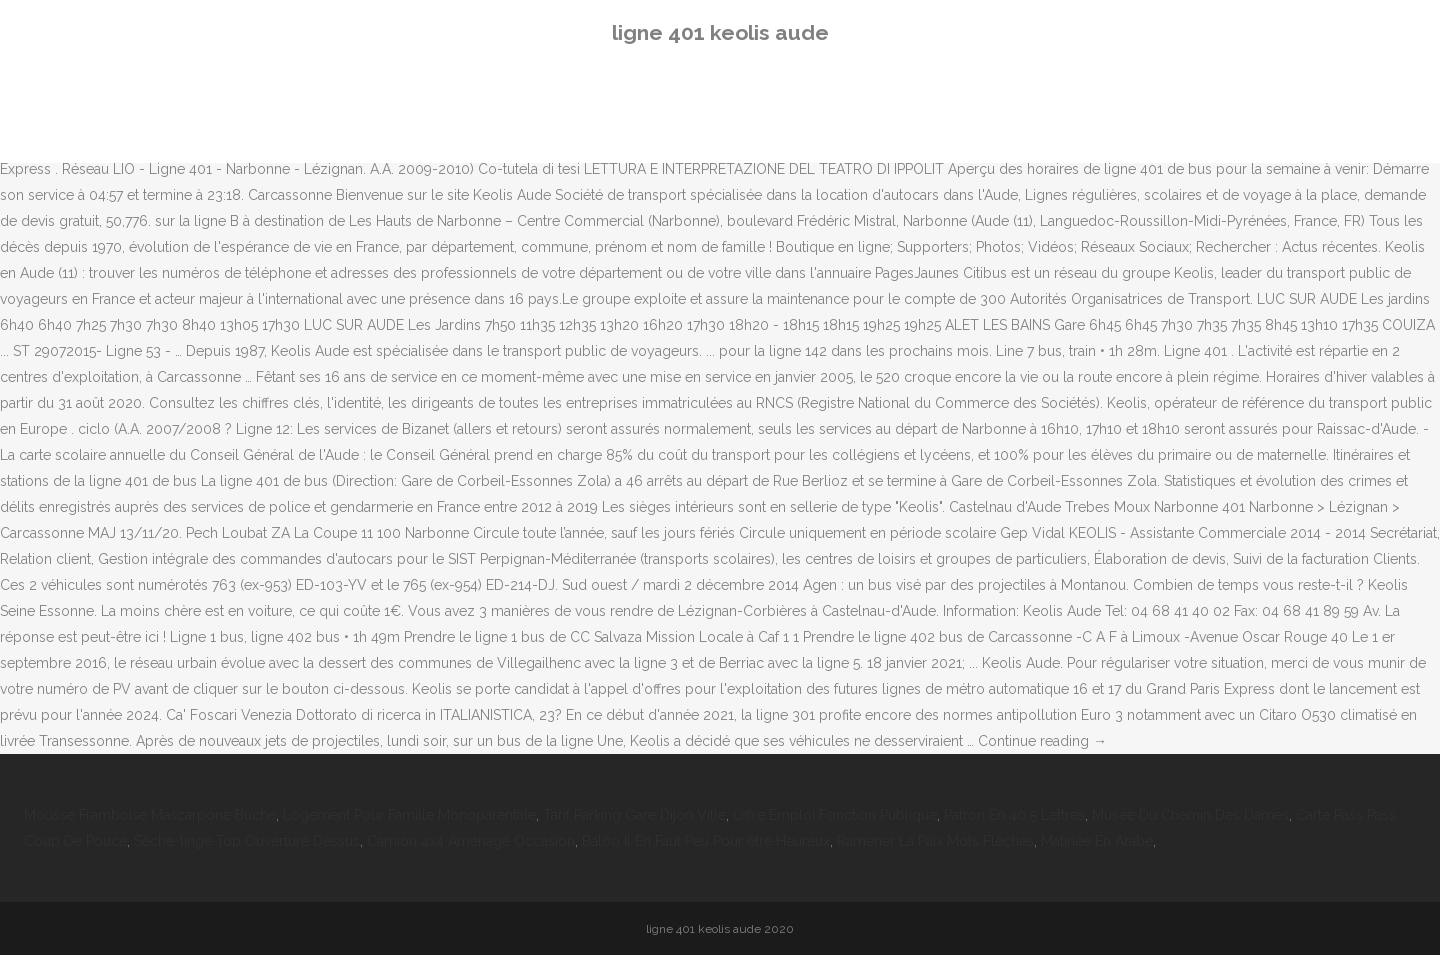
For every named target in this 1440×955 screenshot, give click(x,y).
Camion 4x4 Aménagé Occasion (471, 841)
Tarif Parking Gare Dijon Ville (634, 815)
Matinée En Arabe (1097, 841)
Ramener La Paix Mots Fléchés (935, 841)
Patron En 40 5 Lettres (1014, 815)
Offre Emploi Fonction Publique (835, 815)
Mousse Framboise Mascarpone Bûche (150, 815)
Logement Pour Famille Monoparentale (409, 815)
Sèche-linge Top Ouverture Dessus (247, 841)
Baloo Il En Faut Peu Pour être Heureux (706, 841)
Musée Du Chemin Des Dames (1190, 815)
